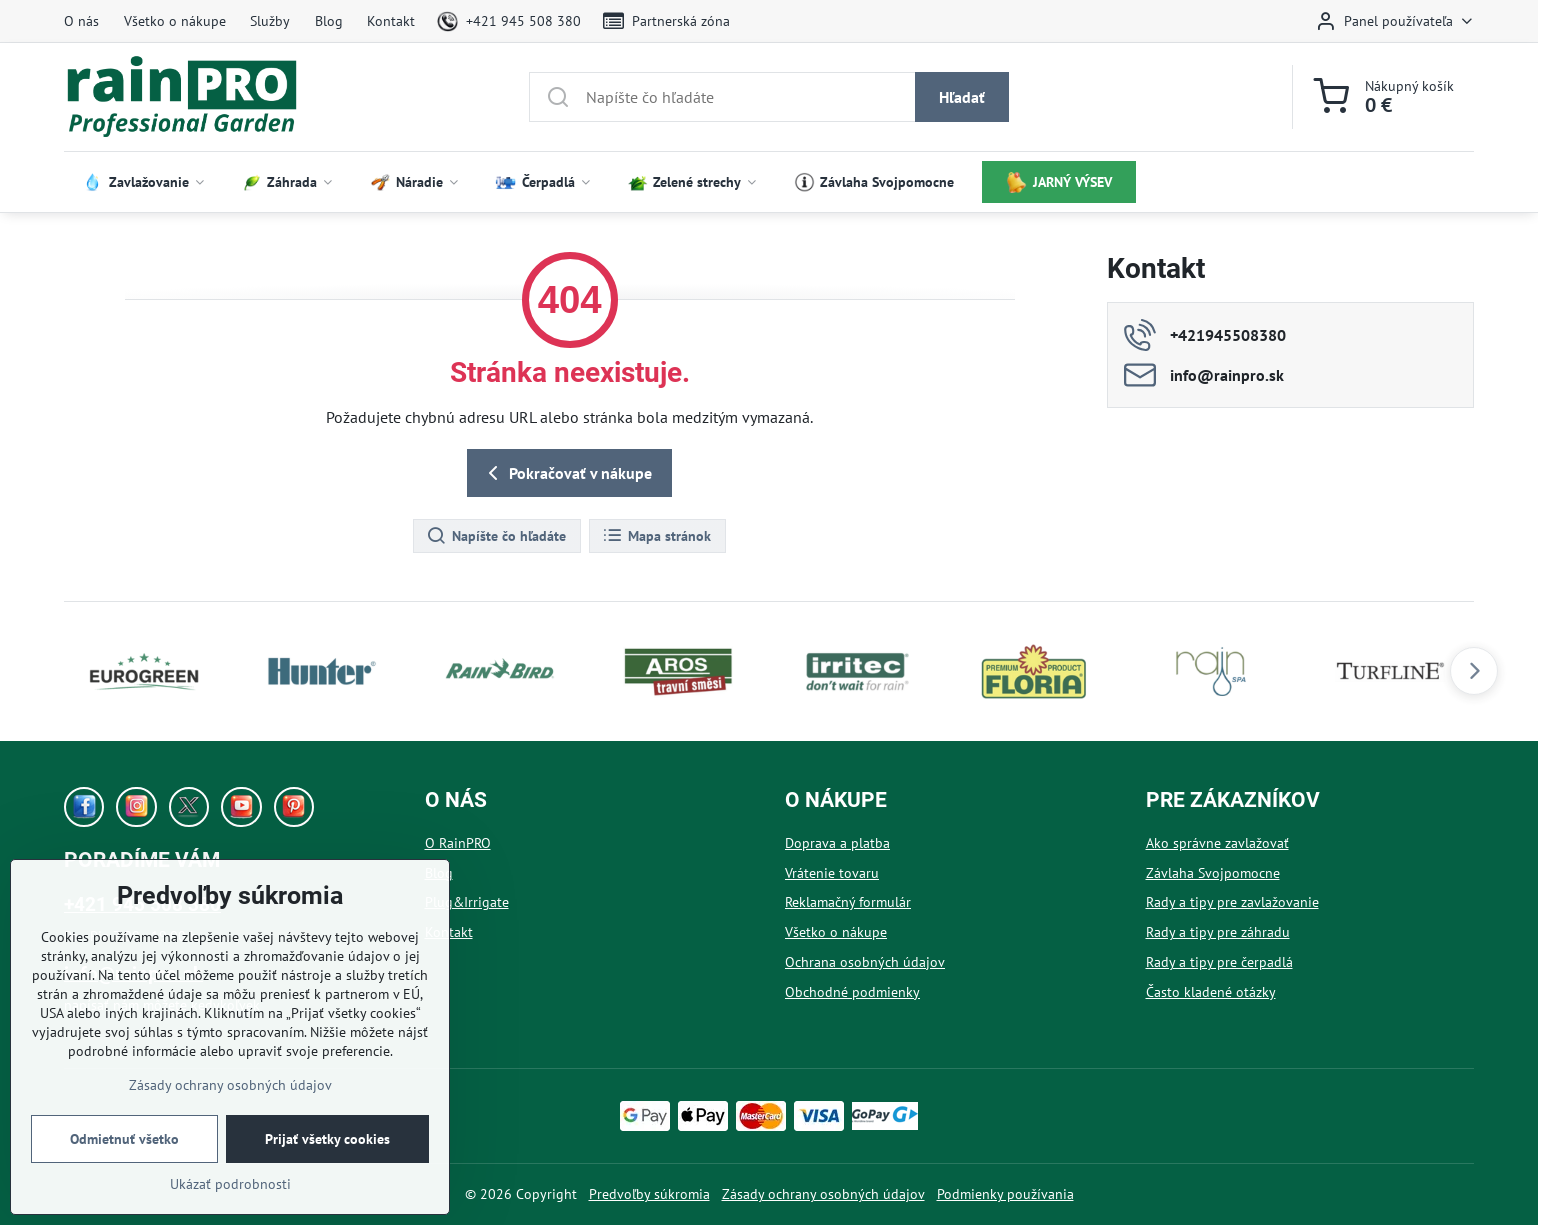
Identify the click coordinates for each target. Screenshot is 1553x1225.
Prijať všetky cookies (327, 1139)
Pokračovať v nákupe (566, 473)
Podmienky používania (1005, 1194)
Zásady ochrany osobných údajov (823, 1194)
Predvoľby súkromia (649, 1194)
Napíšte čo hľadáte (496, 536)
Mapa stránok (656, 536)
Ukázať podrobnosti (230, 1184)
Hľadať (962, 97)
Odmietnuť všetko (124, 1139)
